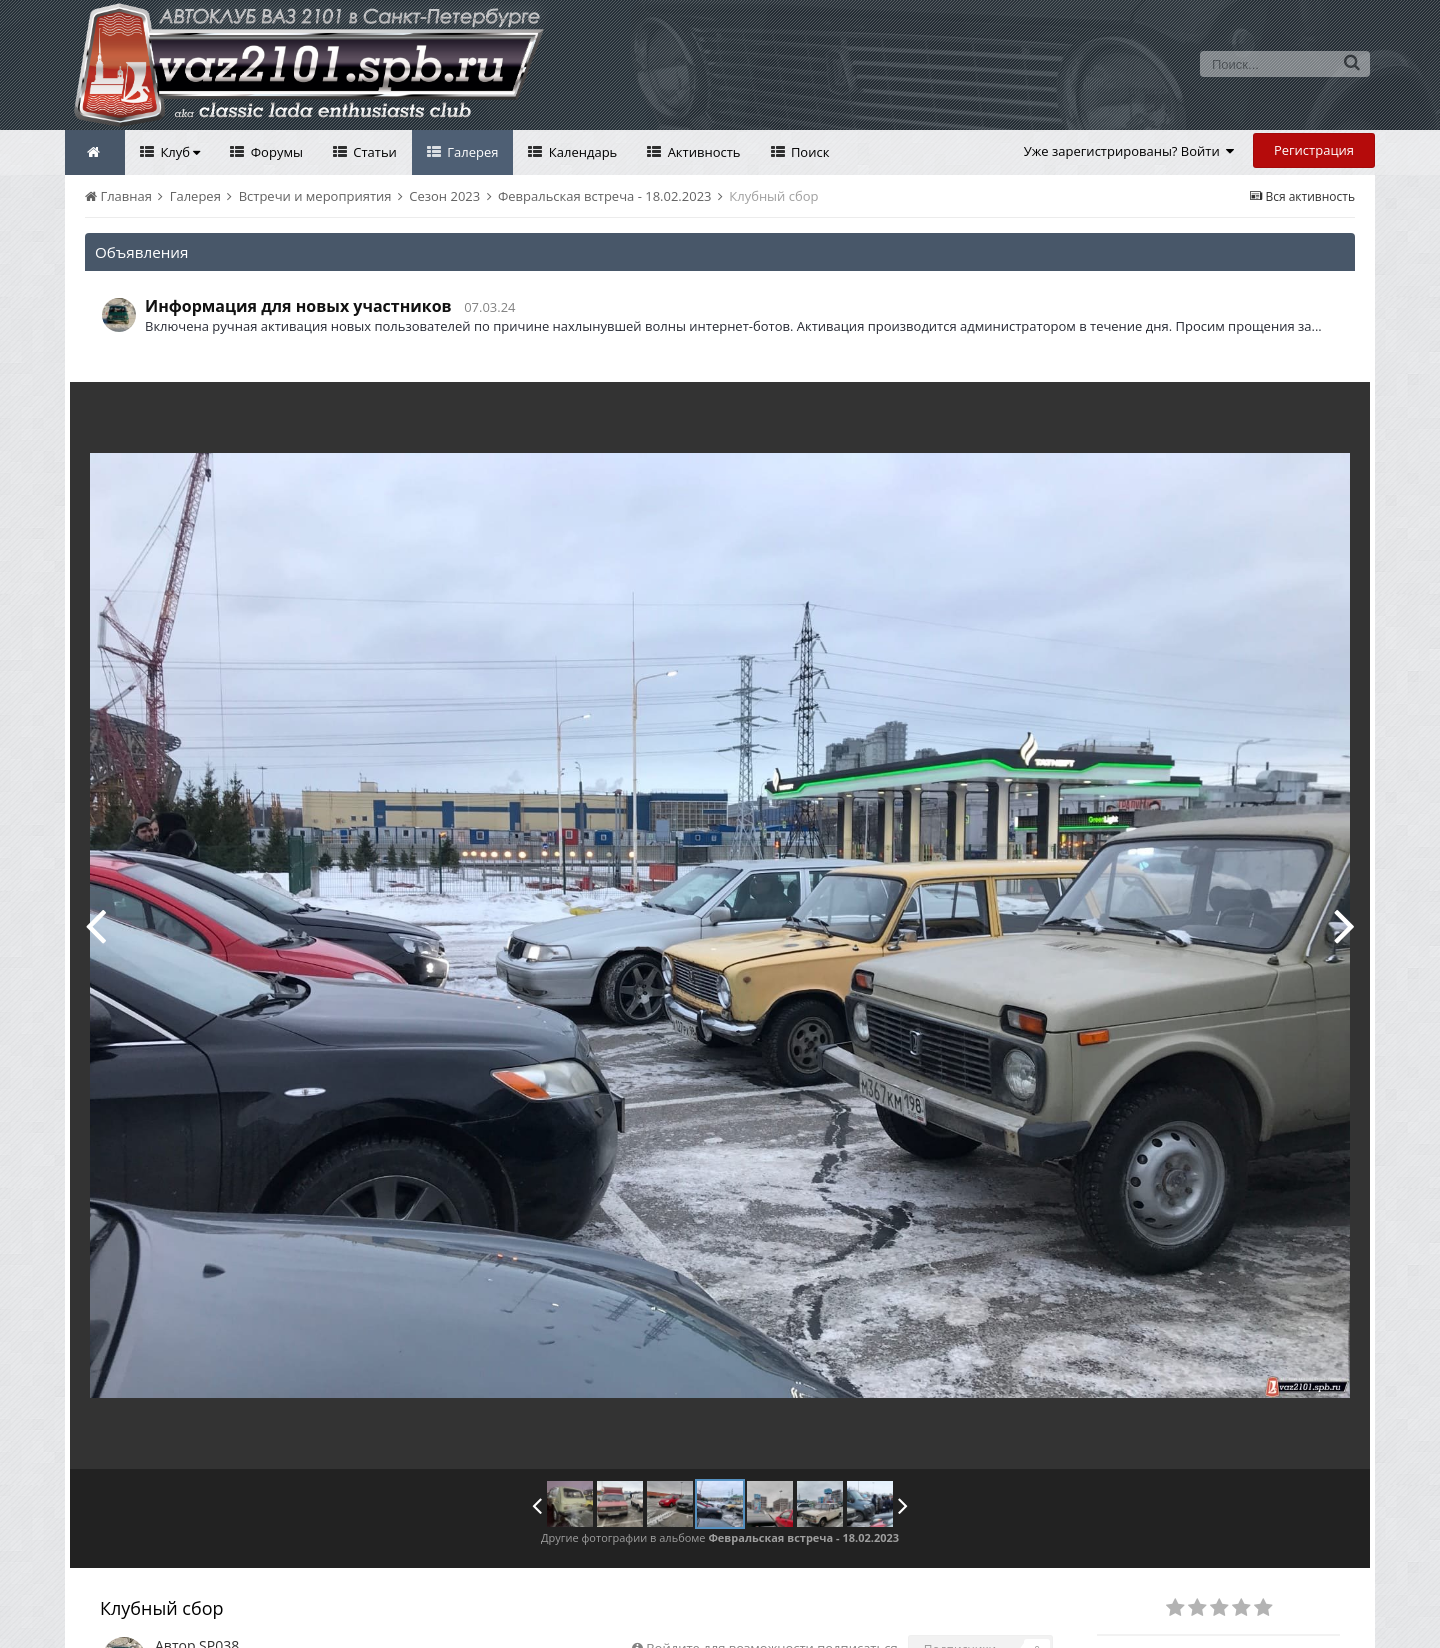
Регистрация (1314, 150)
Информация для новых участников (298, 306)
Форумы (275, 152)
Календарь (581, 152)
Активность (702, 152)
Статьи (373, 152)
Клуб (178, 152)
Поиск (809, 152)
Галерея (471, 152)
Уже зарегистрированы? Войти (1129, 151)
